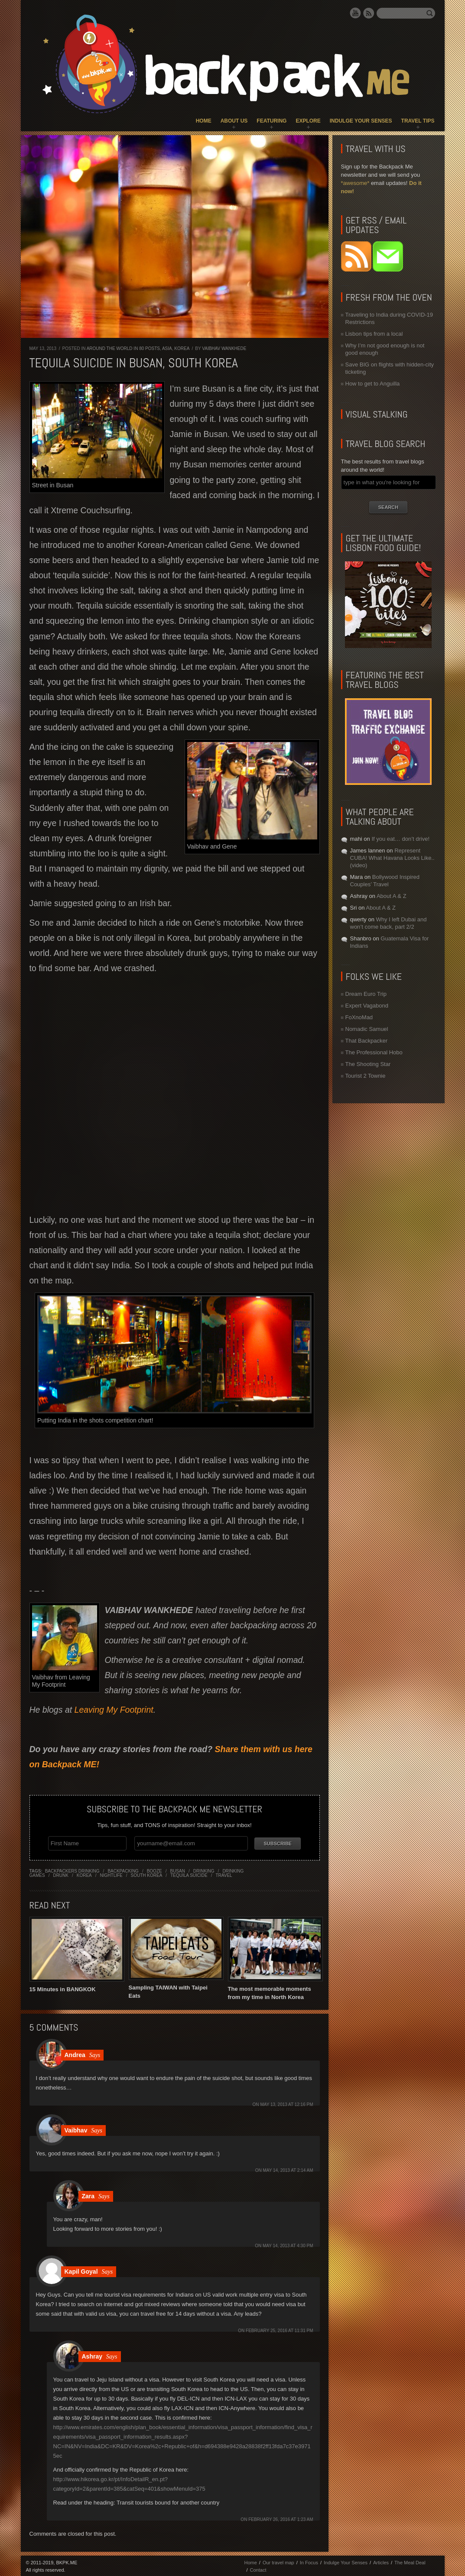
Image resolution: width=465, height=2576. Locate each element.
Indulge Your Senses (361, 121)
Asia (167, 348)
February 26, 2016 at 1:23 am (280, 2518)
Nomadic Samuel (366, 1029)
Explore (308, 121)
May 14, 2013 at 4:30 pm (288, 2244)
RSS (368, 13)
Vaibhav (76, 2129)
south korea (147, 1874)
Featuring (271, 121)
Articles (381, 2561)
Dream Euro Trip (366, 994)
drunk (60, 1874)
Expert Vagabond (367, 1005)
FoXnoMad (359, 1017)
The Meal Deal (410, 2561)
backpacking (123, 1869)
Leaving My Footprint (114, 1709)
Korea (181, 348)
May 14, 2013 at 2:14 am (288, 2169)
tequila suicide (189, 1874)
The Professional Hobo (374, 1052)
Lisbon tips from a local (374, 334)
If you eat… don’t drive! (400, 839)
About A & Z (391, 896)
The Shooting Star (368, 1064)
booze (154, 1869)
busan (177, 1869)
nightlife (111, 1874)
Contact (258, 2568)
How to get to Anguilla (372, 383)
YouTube (355, 13)
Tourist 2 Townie (365, 1076)
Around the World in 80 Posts (123, 348)
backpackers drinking (72, 1869)
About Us (234, 121)
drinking (204, 1869)
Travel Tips (418, 121)
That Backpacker (366, 1040)
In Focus (309, 2561)
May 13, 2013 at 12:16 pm (286, 2103)
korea (84, 1874)
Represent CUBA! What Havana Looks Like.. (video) (392, 857)
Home (203, 121)
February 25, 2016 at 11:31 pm (279, 2329)
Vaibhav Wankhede (224, 348)
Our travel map (278, 2561)
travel (224, 1874)
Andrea (75, 2053)
